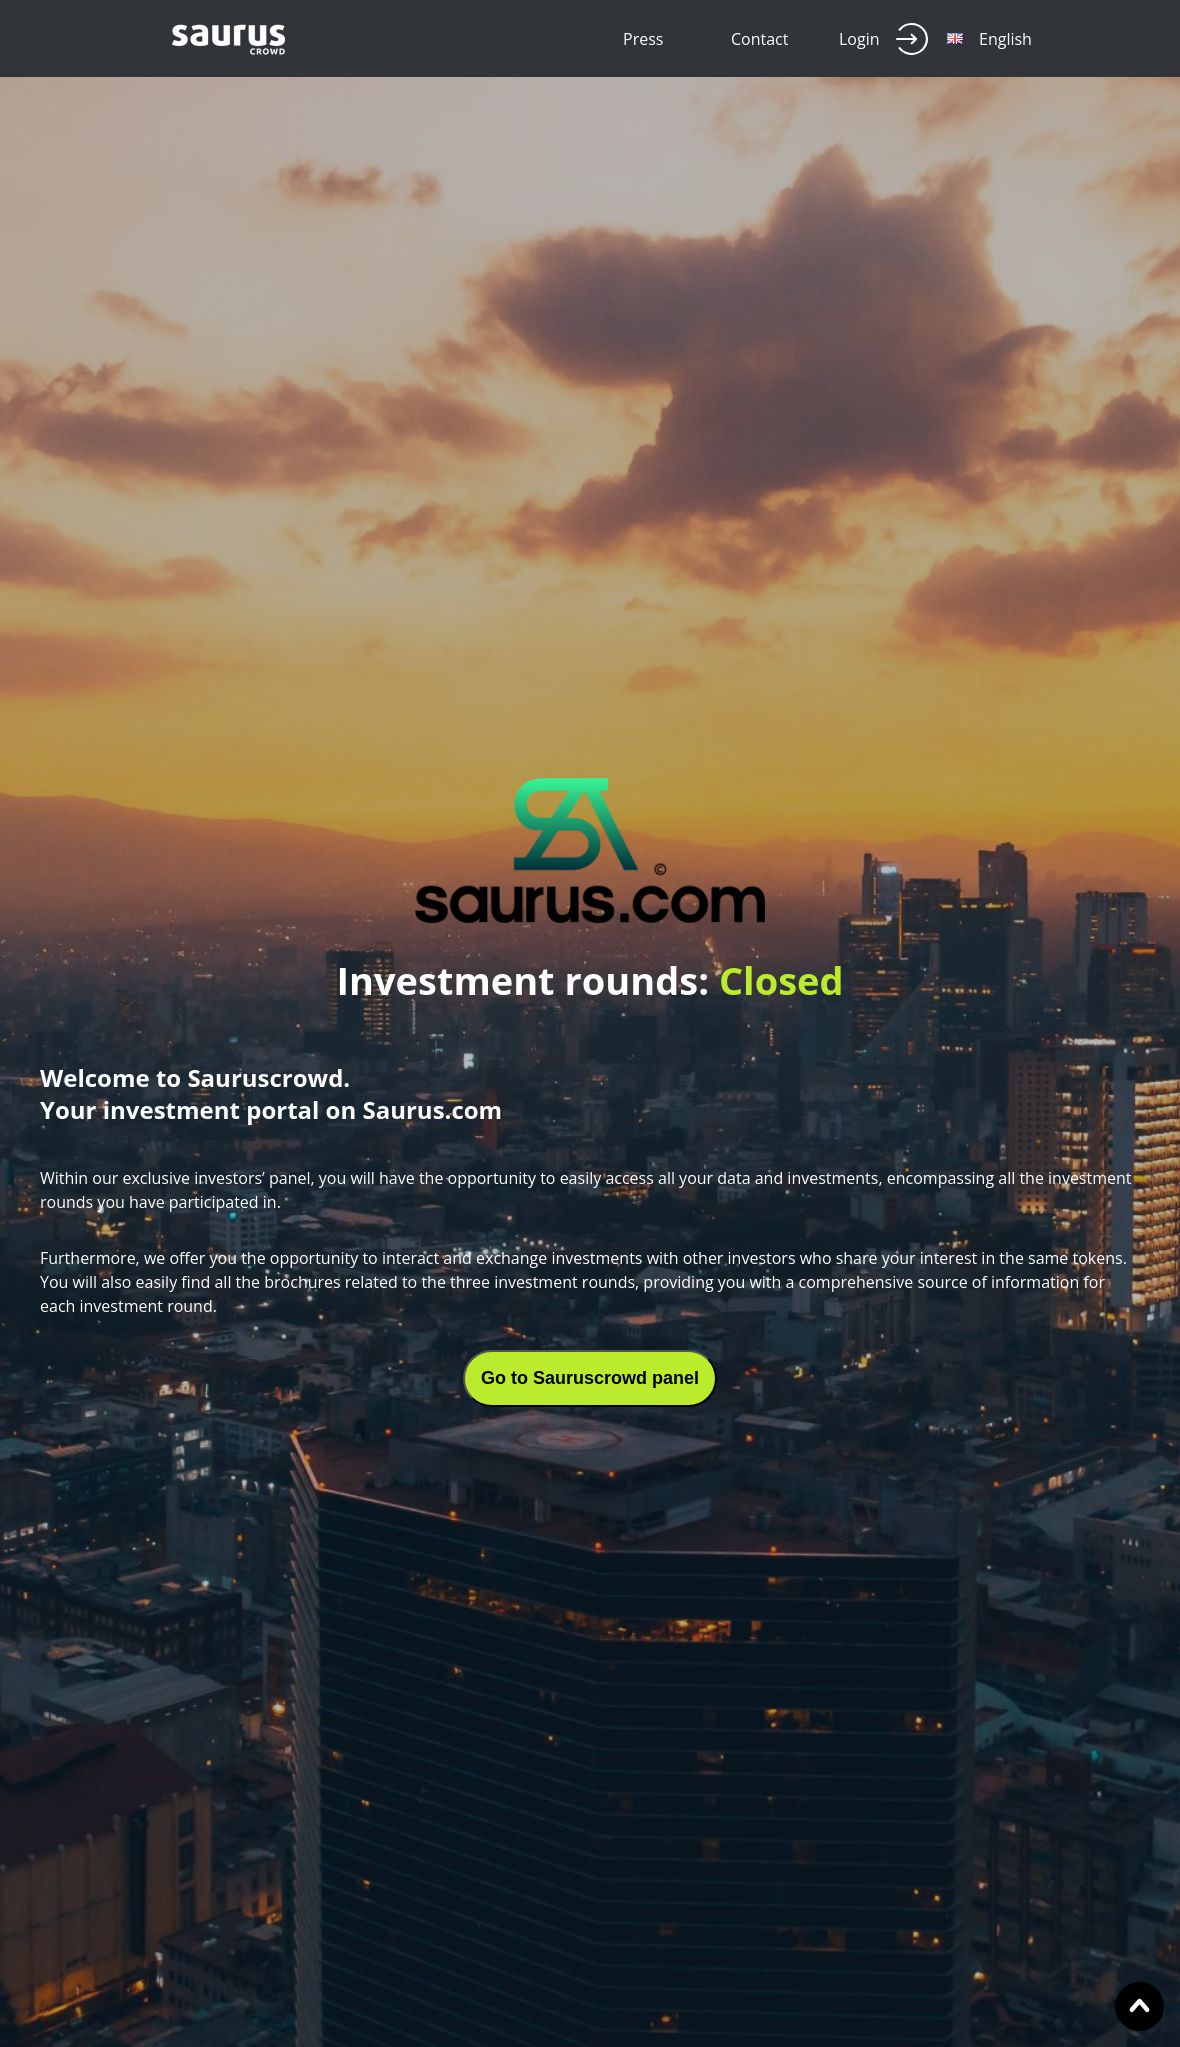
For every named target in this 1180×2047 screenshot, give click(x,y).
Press (643, 39)
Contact (759, 39)
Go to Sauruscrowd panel (590, 1378)
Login (883, 39)
